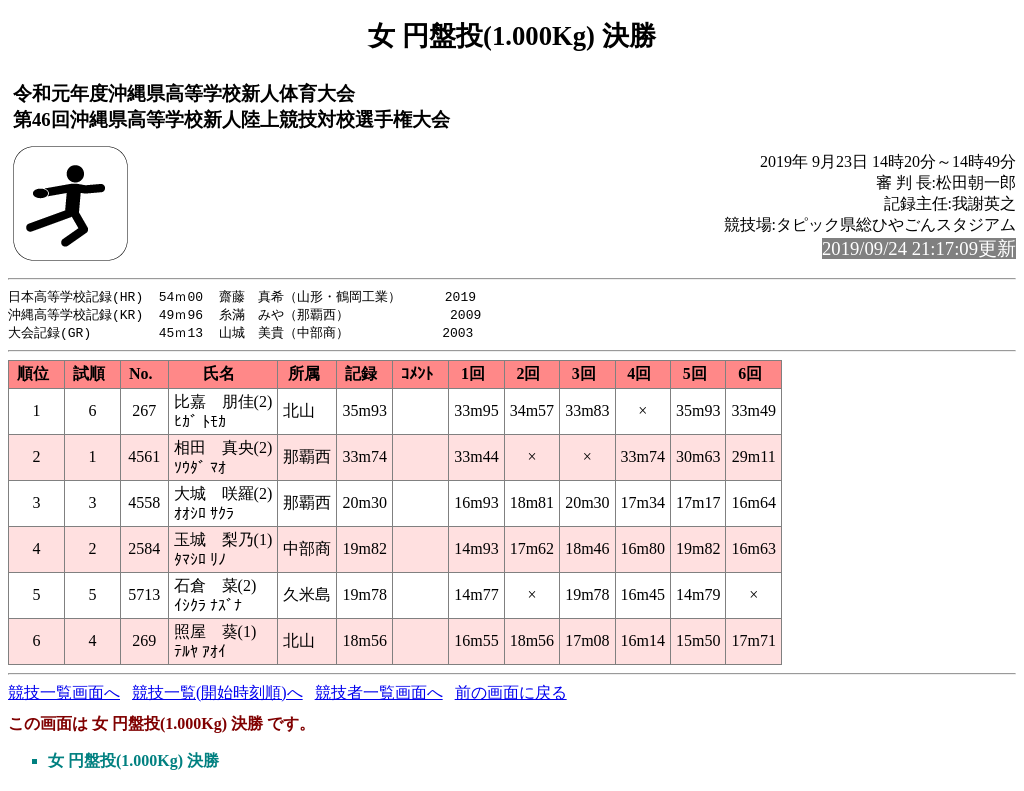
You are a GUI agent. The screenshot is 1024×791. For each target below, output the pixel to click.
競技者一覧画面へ (379, 695)
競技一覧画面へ (64, 695)
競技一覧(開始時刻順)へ (217, 695)
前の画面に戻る (511, 695)
